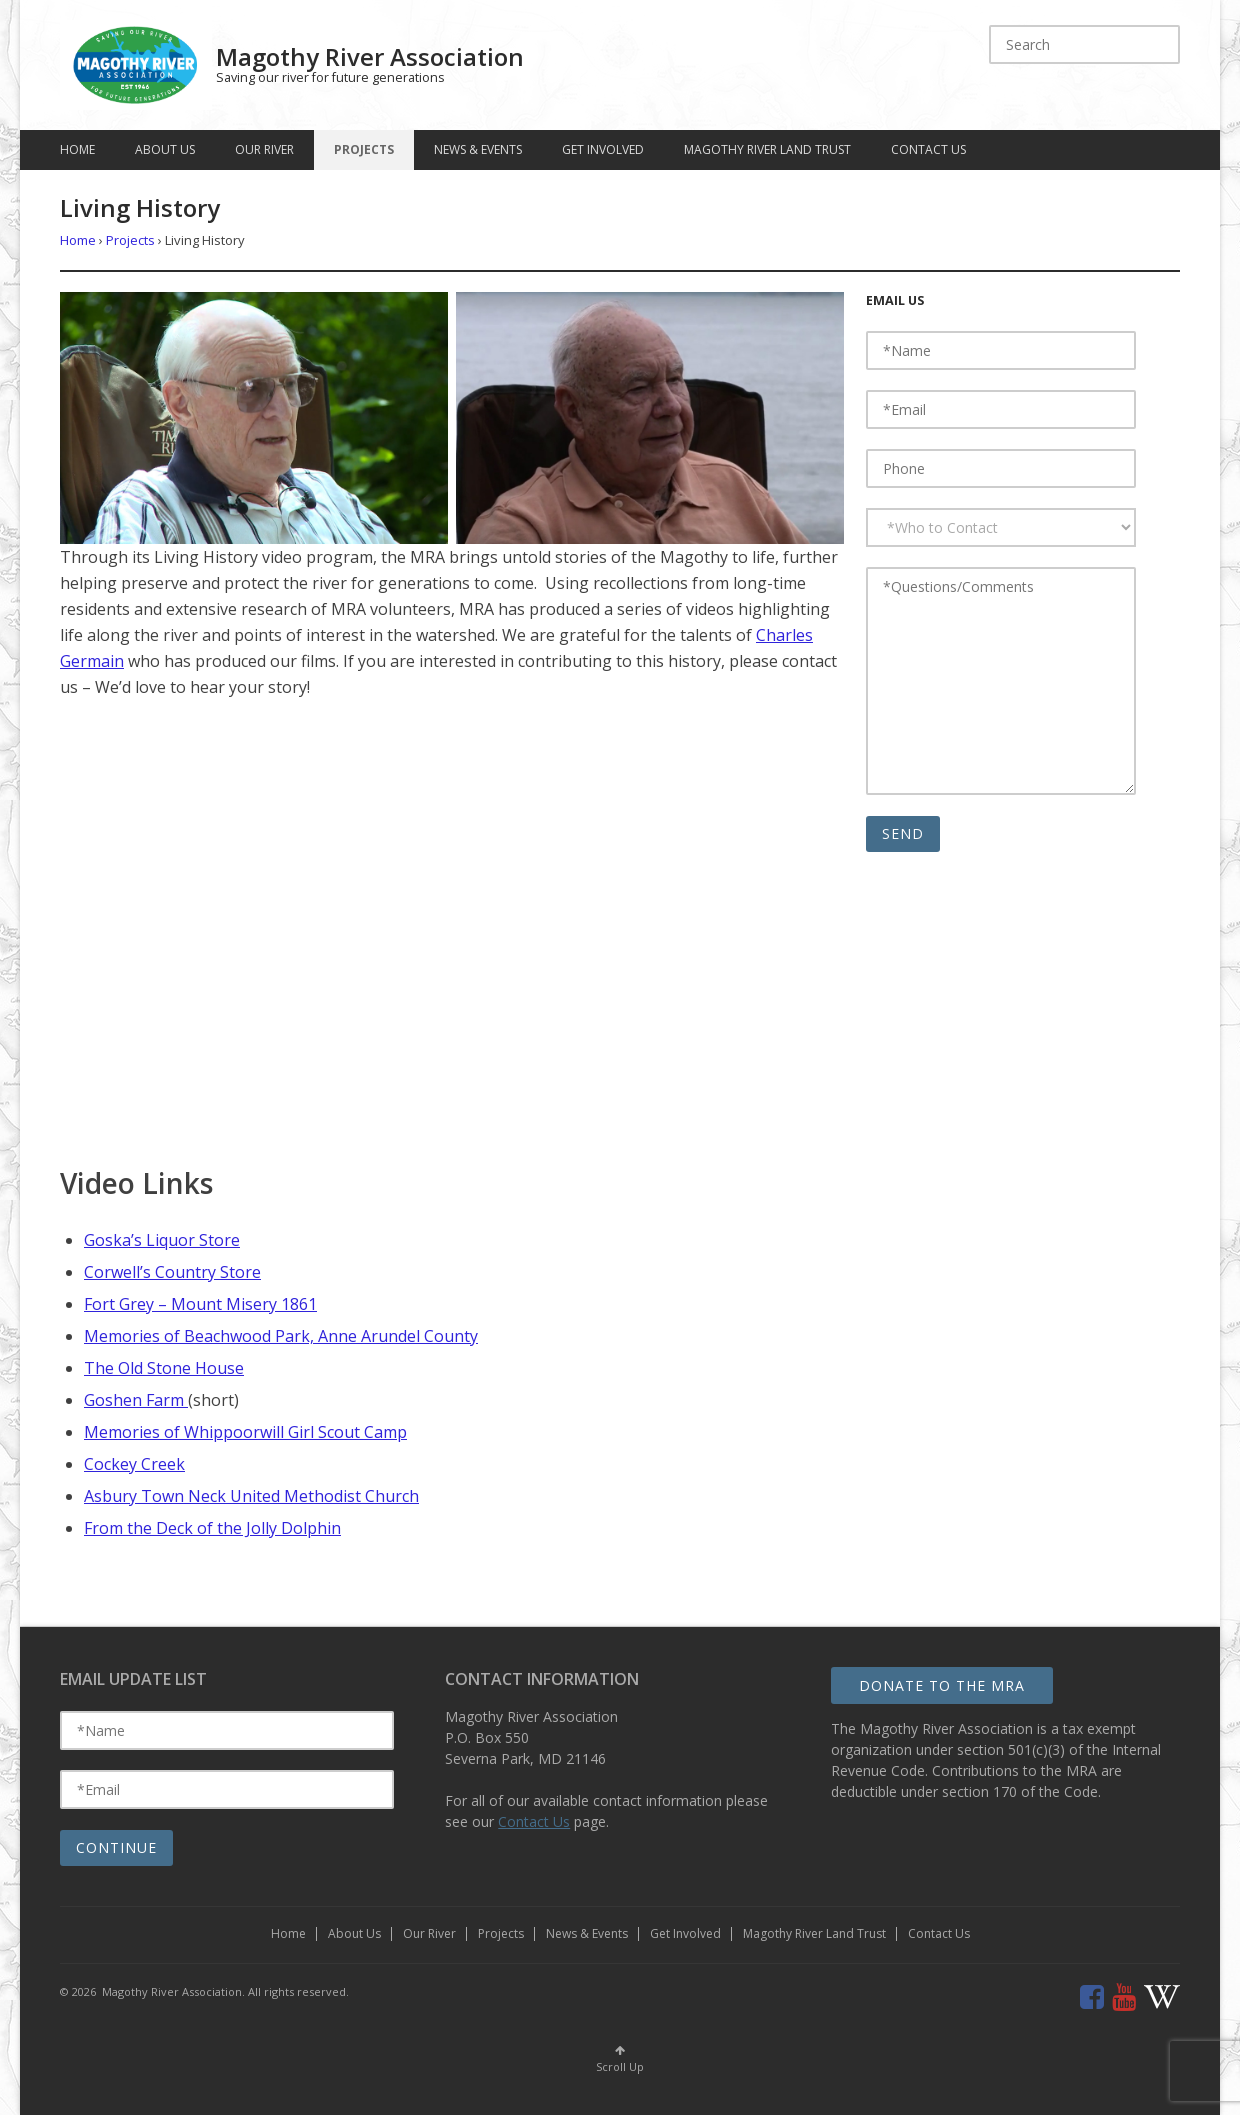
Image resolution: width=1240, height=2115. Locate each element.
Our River (264, 149)
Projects (364, 149)
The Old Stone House (164, 1368)
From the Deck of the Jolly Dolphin (212, 1528)
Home (77, 149)
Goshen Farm (136, 1400)
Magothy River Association (370, 56)
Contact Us (928, 149)
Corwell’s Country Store (172, 1272)
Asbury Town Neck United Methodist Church (251, 1496)
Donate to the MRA (942, 1685)
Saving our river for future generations (330, 77)
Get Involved (603, 149)
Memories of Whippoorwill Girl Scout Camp (245, 1432)
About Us (165, 149)
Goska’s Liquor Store (162, 1240)
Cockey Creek (134, 1464)
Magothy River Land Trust (767, 149)
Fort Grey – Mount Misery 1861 (200, 1304)
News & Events (478, 149)
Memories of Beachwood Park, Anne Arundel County (281, 1336)
